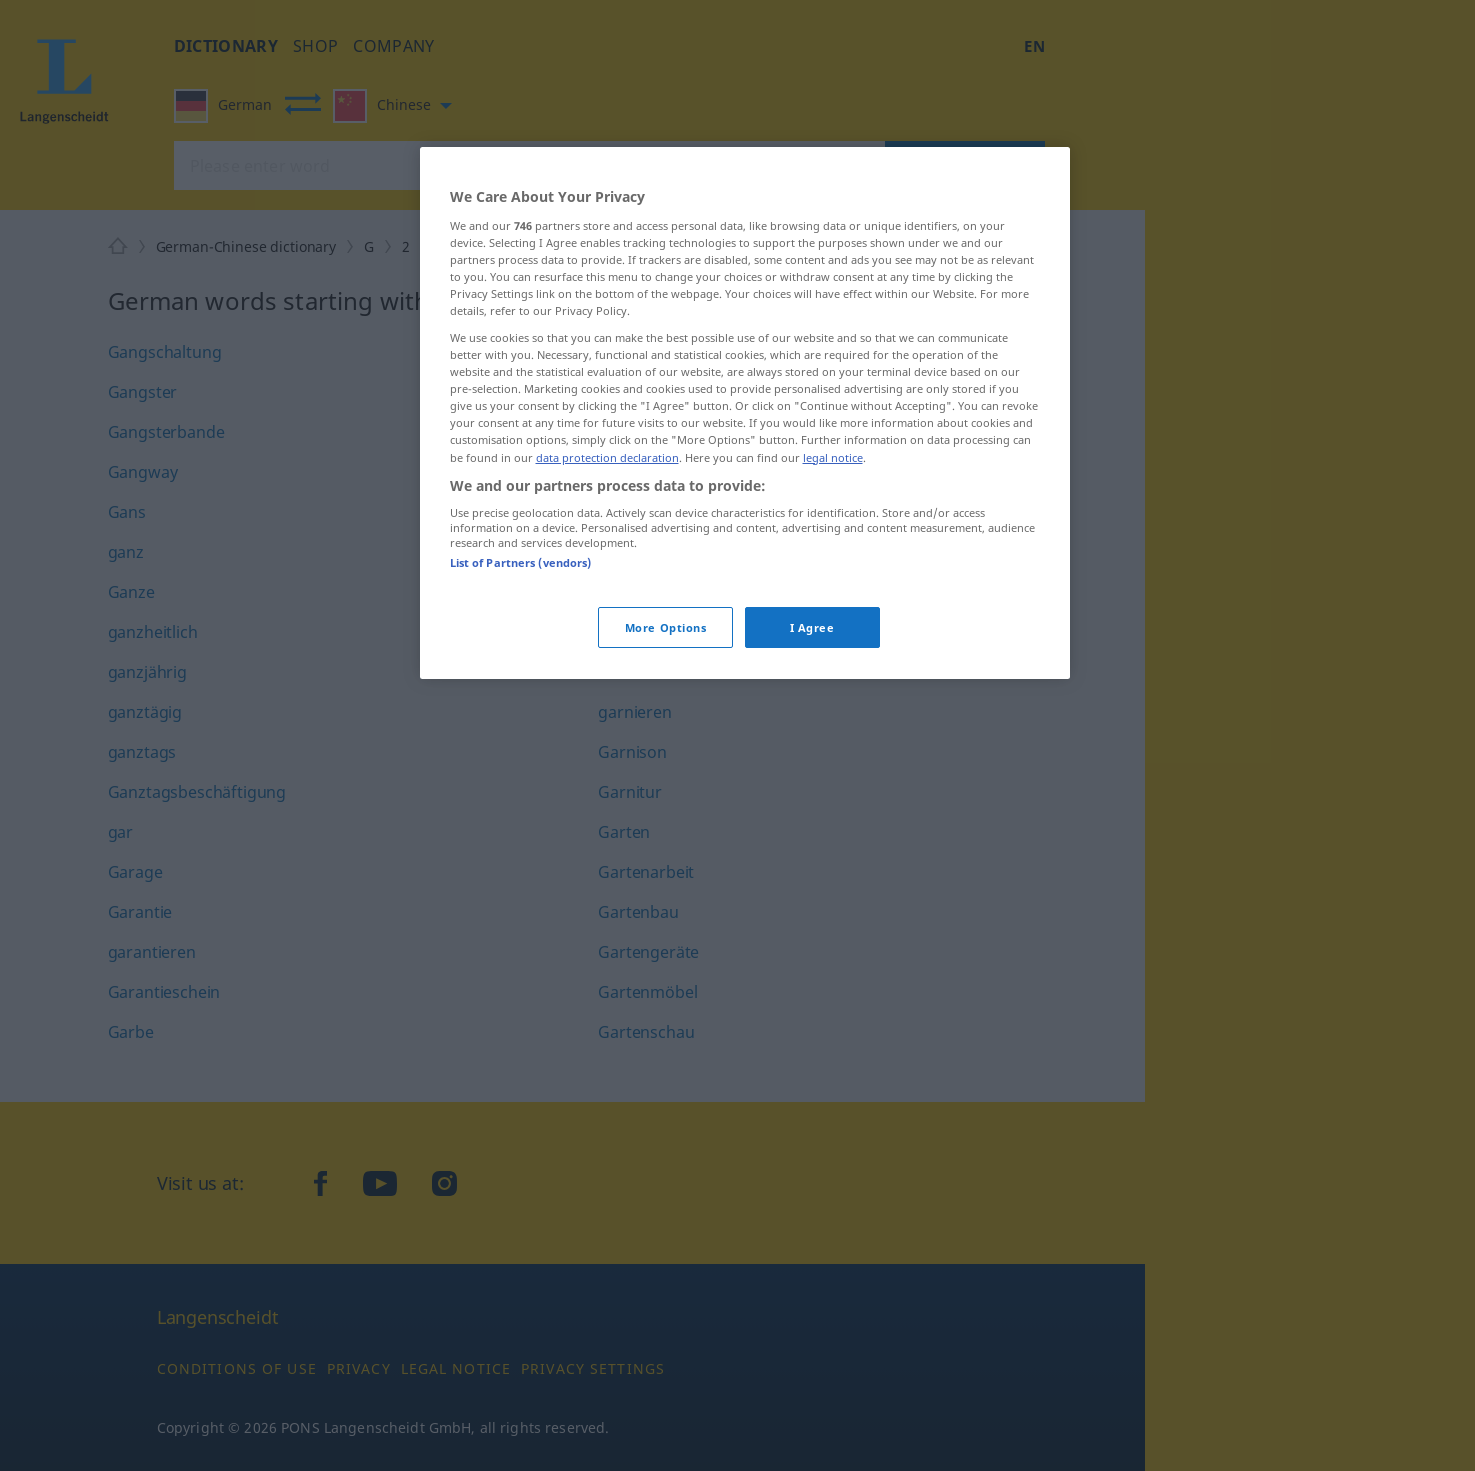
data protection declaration (607, 457)
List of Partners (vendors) (521, 562)
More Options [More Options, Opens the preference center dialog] (666, 627)
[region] (745, 413)
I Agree (812, 627)
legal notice (833, 457)
